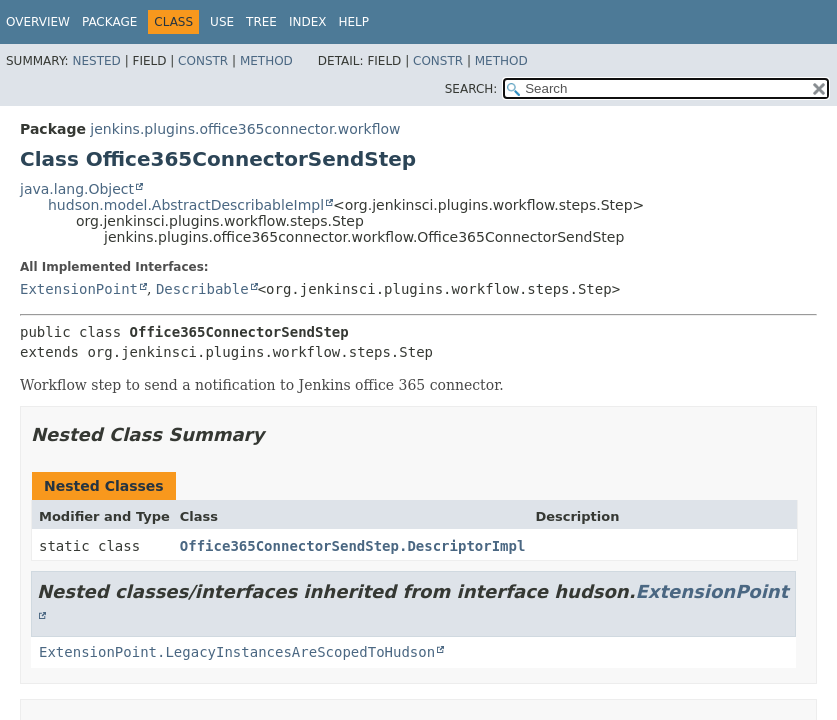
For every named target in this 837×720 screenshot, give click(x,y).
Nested (96, 61)
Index (308, 22)
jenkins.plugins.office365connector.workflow (245, 129)
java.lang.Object (77, 189)
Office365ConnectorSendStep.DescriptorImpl (353, 546)
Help (353, 22)
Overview (38, 22)
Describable (202, 289)
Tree (261, 22)
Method (266, 61)
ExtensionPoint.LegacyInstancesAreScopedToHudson (237, 652)
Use (222, 22)
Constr (203, 61)
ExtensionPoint (79, 289)
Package (109, 22)
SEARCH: (471, 89)
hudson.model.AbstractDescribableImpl (186, 205)
